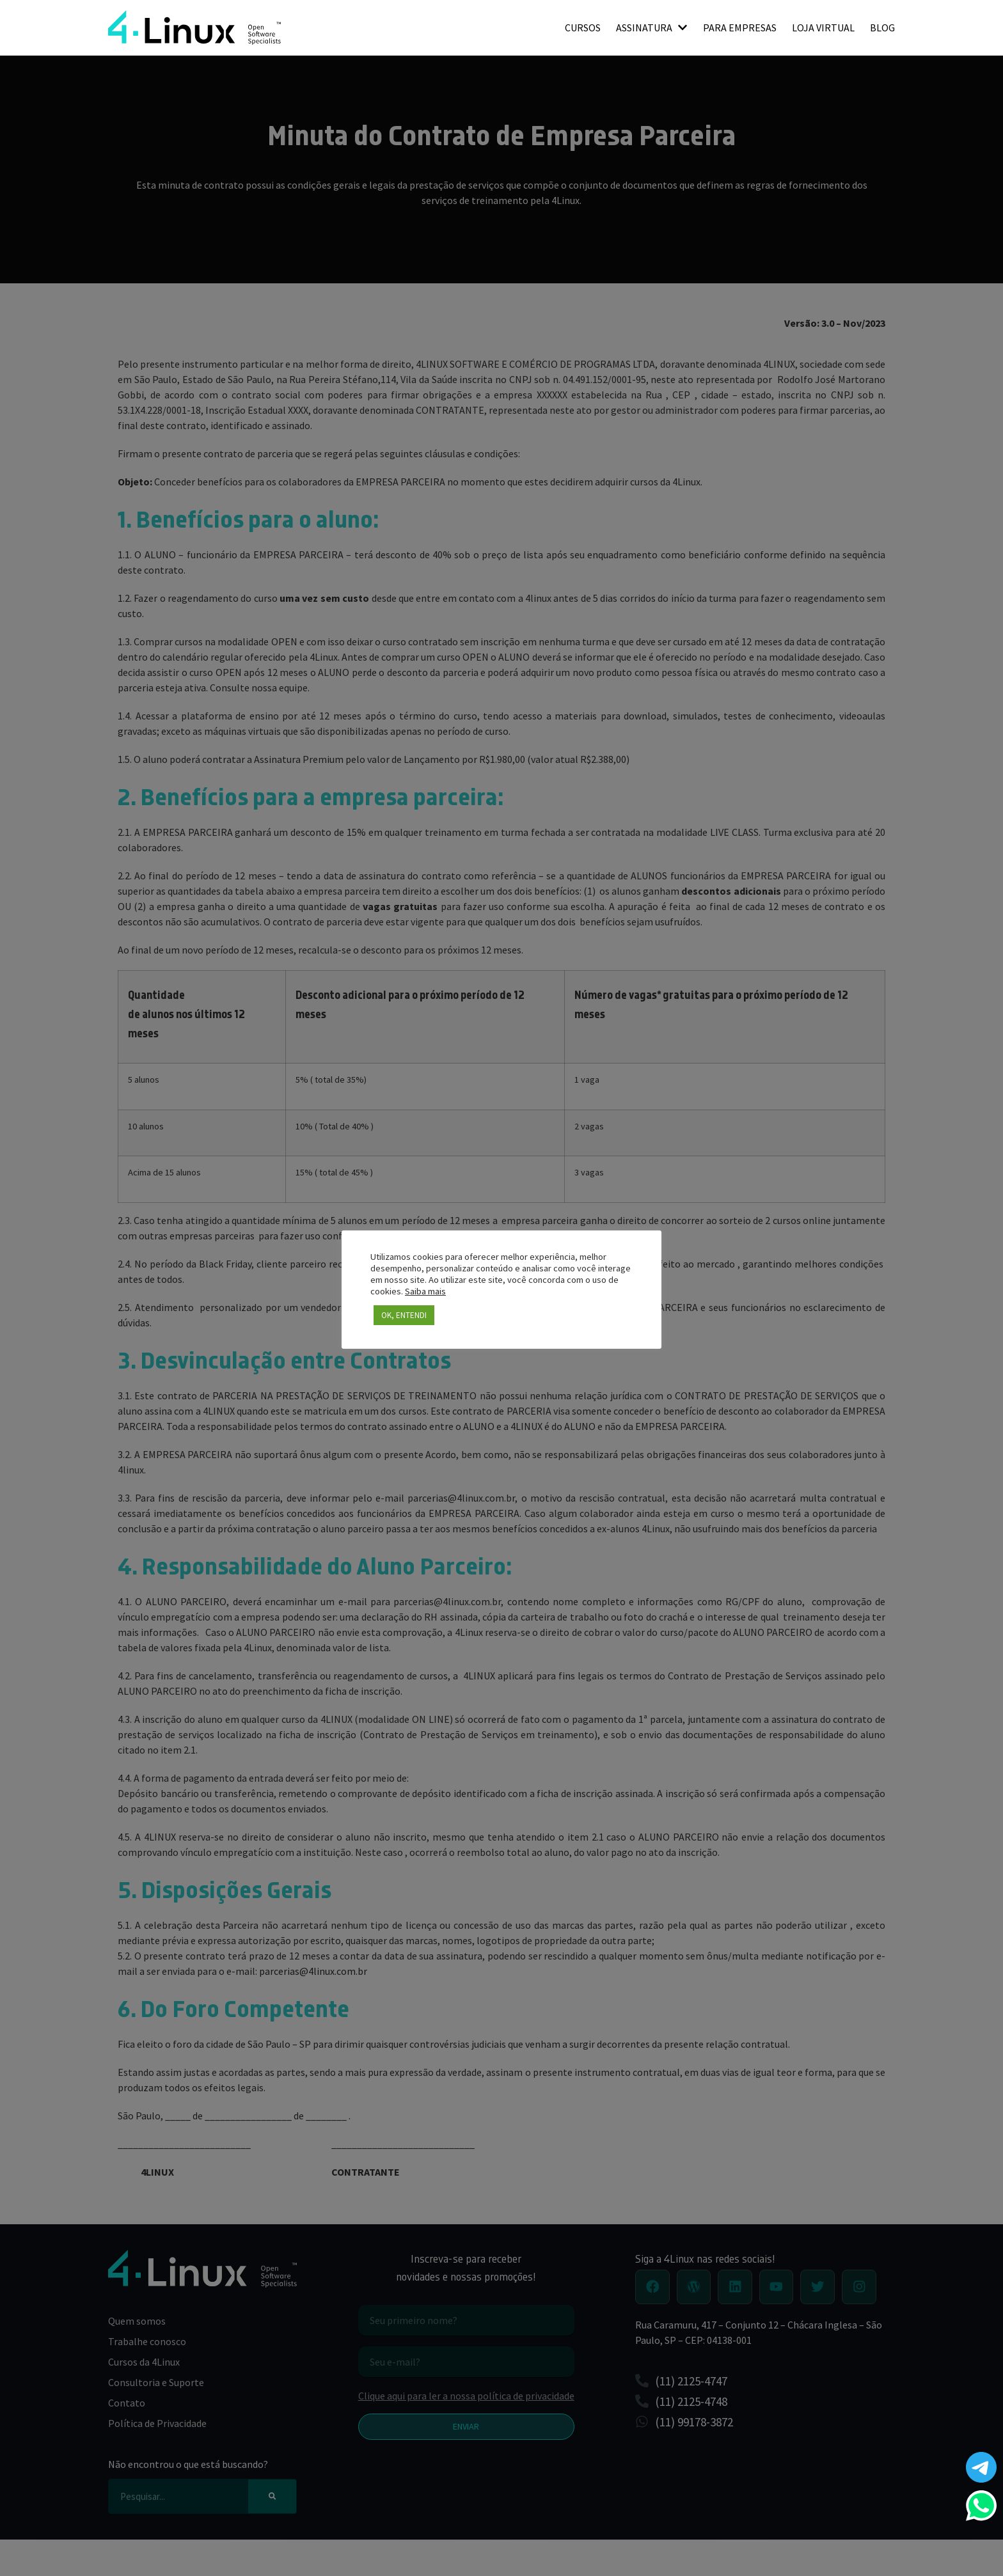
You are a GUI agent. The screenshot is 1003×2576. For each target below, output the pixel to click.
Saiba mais (425, 1291)
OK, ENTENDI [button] (404, 1315)
